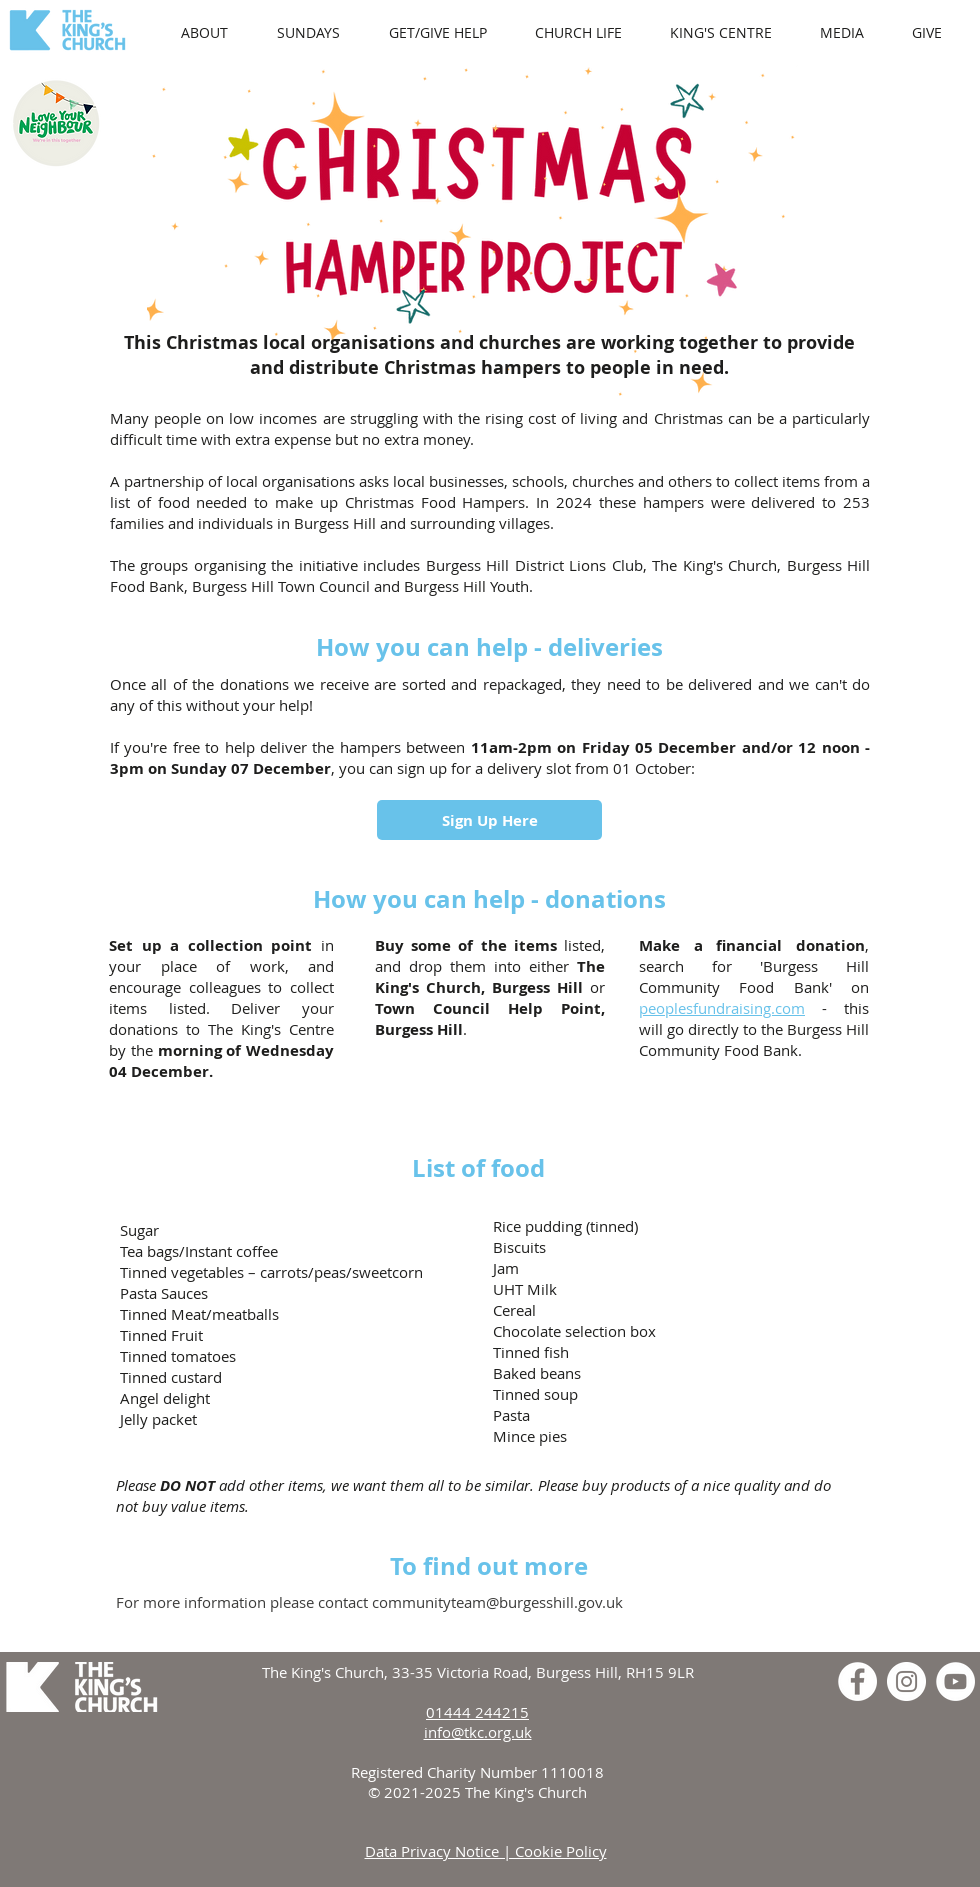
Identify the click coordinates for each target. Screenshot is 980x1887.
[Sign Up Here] (489, 820)
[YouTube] (955, 1681)
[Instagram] (906, 1681)
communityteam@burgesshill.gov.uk (497, 1602)
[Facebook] (857, 1681)
